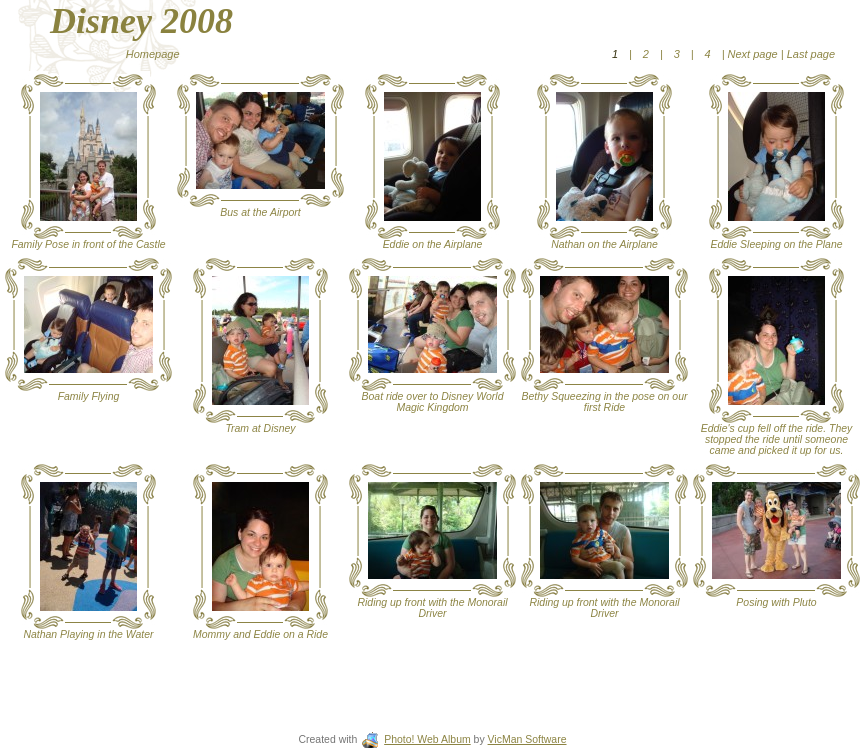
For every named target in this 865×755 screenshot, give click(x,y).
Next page (753, 54)
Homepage (153, 54)
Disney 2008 (141, 21)
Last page (809, 54)
